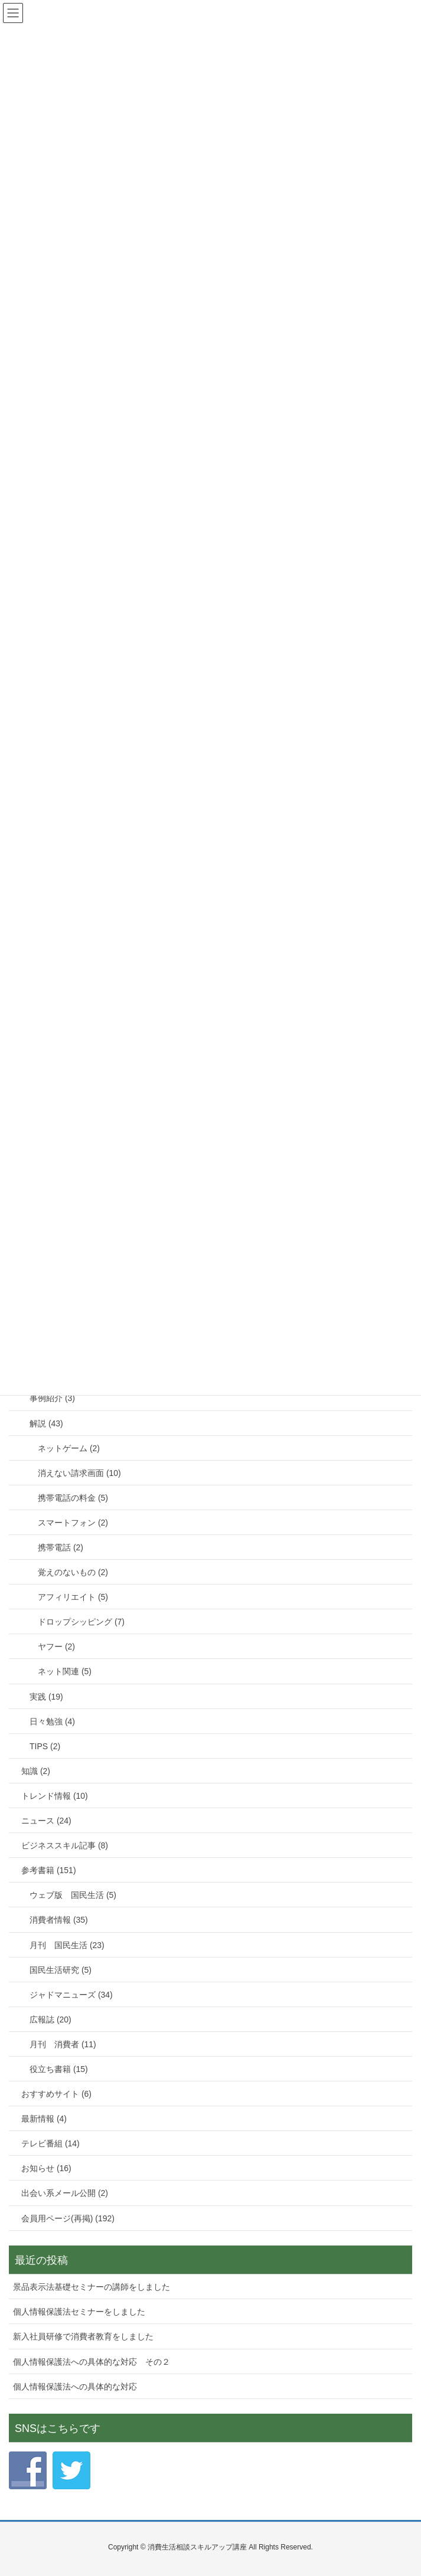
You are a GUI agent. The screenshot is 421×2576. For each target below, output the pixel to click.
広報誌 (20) (50, 2019)
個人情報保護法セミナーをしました (79, 2311)
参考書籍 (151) (48, 1870)
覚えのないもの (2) (73, 1572)
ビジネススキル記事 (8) (64, 1845)
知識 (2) (35, 1771)
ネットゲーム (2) (69, 1448)
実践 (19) (46, 1696)
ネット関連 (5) (65, 1671)
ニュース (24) (46, 1820)
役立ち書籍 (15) (59, 2069)
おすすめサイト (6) (56, 2094)
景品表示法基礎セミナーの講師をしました (91, 2287)
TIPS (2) (45, 1746)
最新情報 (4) (44, 2118)
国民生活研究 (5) (61, 1970)
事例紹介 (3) (52, 1398)
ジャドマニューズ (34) (71, 1994)
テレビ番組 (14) (50, 2143)
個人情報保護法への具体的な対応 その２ (91, 2361)
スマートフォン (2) (73, 1522)
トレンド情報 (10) (54, 1796)
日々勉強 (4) (52, 1721)
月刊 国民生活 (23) (67, 1945)
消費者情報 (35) (59, 1919)
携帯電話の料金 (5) (73, 1498)
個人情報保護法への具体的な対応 (75, 2386)
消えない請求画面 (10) (79, 1473)
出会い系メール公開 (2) (64, 2193)
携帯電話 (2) (60, 1547)
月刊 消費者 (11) (63, 2044)
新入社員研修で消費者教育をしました (83, 2336)
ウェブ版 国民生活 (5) (73, 1895)
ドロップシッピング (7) (81, 1621)
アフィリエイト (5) (73, 1597)
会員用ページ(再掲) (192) (68, 2218)
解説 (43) (46, 1423)
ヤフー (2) (56, 1646)
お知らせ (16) (46, 2168)
